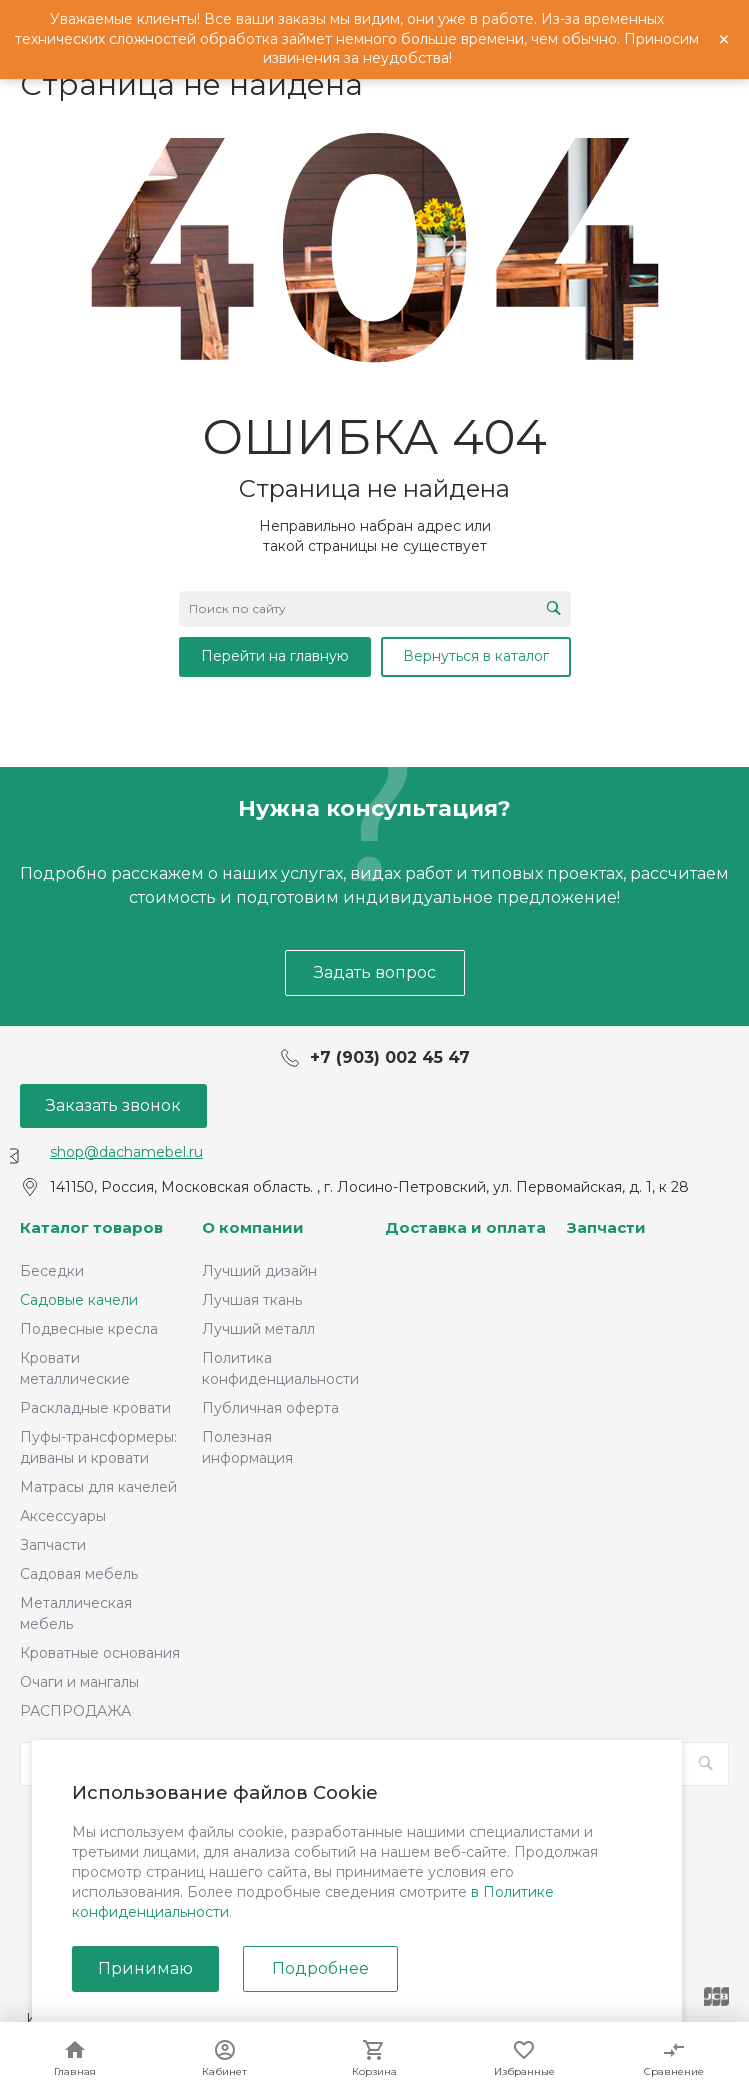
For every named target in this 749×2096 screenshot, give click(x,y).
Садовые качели (79, 1300)
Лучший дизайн (259, 1271)
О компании (253, 1227)
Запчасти (53, 1545)
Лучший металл (258, 1329)
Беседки (52, 1271)
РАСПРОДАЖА (75, 1711)
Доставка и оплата (465, 1227)
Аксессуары (63, 1516)
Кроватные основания (100, 1653)
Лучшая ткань (252, 1300)
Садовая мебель (79, 1574)
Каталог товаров (91, 1227)
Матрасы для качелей (98, 1487)
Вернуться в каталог (476, 656)
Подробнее (320, 1968)
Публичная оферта (270, 1408)
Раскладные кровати (95, 1408)
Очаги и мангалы (79, 1682)
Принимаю (145, 1968)
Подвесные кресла (89, 1329)
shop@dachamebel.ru (126, 1152)
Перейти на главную (275, 656)
